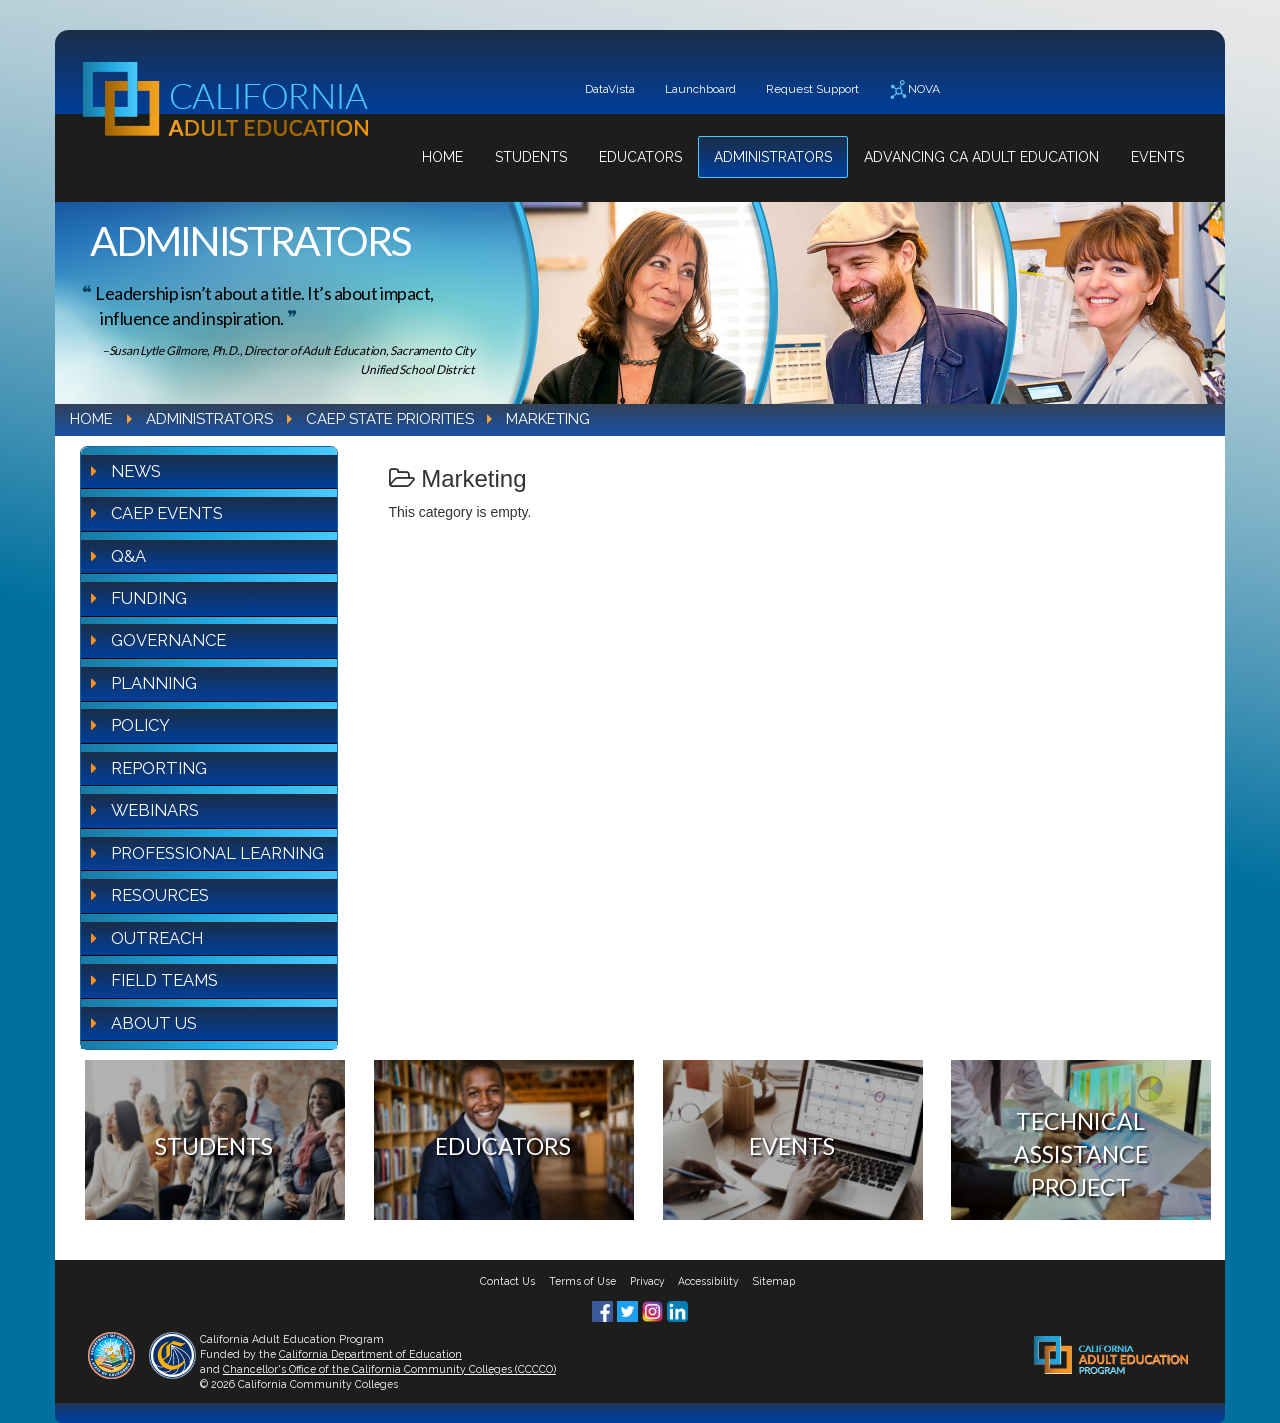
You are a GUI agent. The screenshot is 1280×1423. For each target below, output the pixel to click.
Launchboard (700, 89)
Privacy (647, 1281)
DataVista (610, 89)
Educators (640, 157)
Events (1157, 157)
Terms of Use (582, 1281)
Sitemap (774, 1281)
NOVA (914, 89)
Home (442, 157)
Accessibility (708, 1281)
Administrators (773, 157)
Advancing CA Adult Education (981, 157)
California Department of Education (370, 1354)
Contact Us (507, 1281)
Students (531, 157)
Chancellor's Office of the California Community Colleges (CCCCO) (389, 1369)
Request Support (812, 89)
